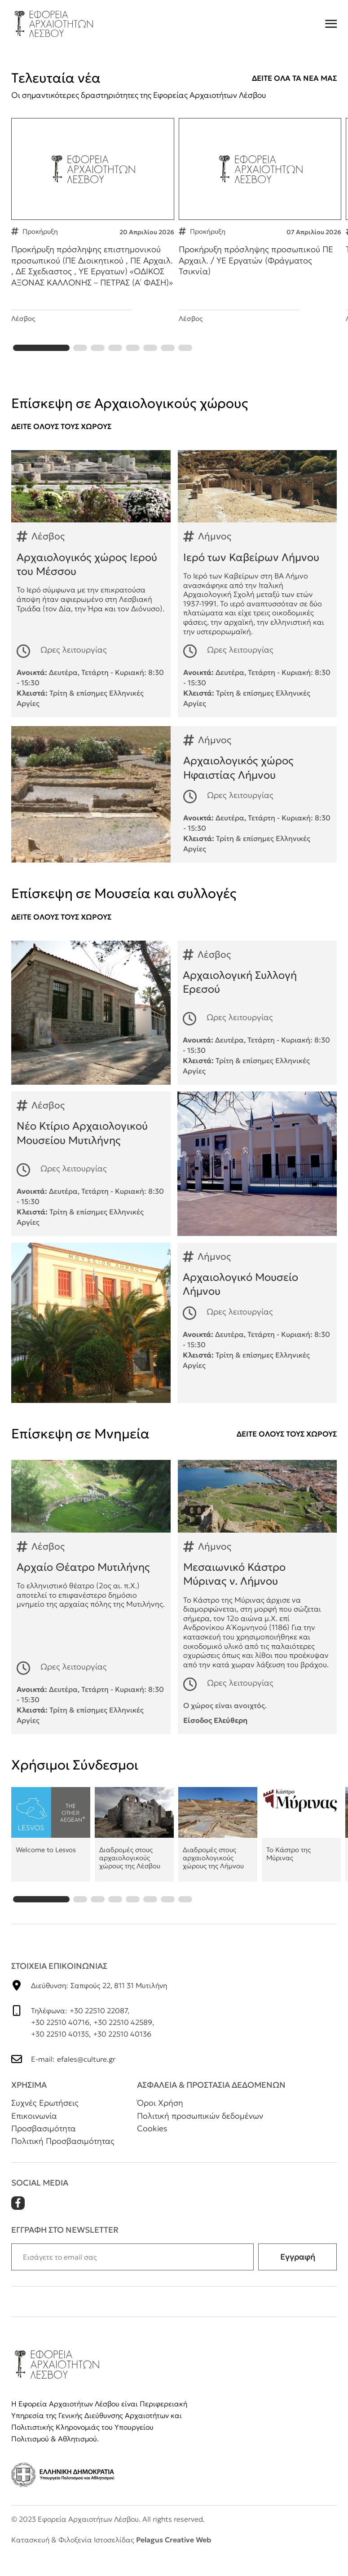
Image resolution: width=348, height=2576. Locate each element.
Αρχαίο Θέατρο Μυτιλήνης (91, 1615)
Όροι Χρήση (160, 2121)
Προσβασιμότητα (43, 2147)
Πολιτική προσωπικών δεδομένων (200, 2134)
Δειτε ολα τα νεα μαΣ (294, 78)
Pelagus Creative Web (173, 2558)
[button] (41, 366)
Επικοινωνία (34, 2134)
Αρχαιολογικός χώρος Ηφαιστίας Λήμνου (174, 813)
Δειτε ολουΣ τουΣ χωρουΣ (61, 445)
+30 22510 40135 (60, 2052)
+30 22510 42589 (122, 2040)
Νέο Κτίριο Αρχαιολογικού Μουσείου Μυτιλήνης (174, 1182)
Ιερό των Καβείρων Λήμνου (257, 602)
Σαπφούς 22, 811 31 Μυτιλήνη (118, 2003)
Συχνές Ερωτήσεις (45, 2121)
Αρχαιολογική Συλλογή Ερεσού (174, 1031)
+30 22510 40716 (60, 2040)
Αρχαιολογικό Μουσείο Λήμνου (174, 1341)
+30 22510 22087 (99, 2028)
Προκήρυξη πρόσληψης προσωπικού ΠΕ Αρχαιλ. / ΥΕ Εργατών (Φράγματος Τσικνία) (260, 233)
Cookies (152, 2147)
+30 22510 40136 (122, 2052)
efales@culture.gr (86, 2077)
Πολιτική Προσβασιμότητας (63, 2159)
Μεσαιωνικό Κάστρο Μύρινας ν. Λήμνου (257, 1615)
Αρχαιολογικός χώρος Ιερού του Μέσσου (91, 602)
